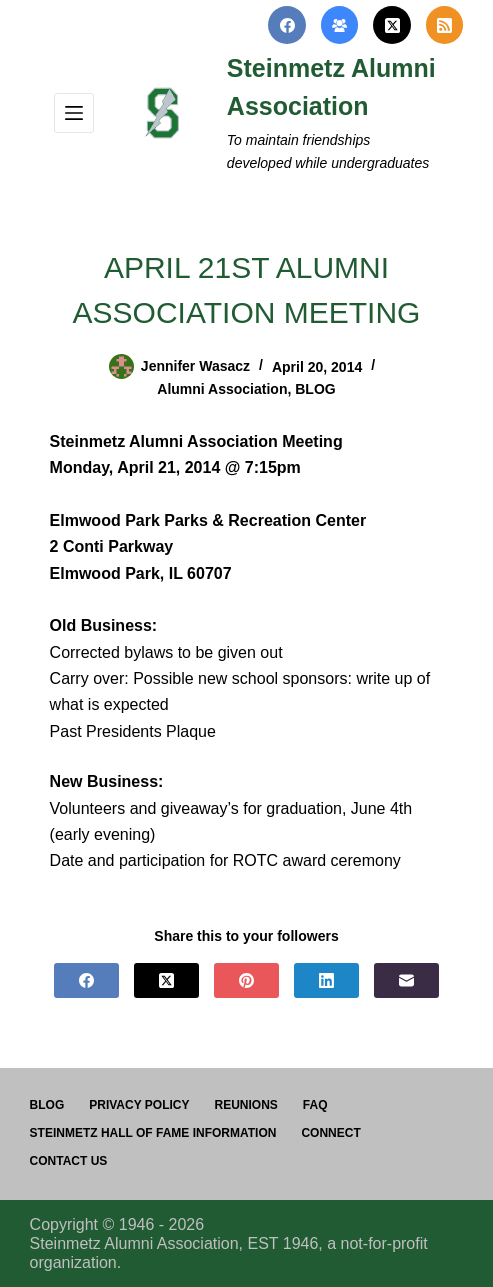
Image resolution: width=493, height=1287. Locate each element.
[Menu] (74, 113)
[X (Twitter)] (392, 25)
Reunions (246, 1105)
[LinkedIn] (326, 980)
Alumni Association (222, 389)
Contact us (69, 1161)
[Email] (406, 980)
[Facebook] (287, 25)
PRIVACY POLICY (139, 1105)
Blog (47, 1105)
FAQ (315, 1105)
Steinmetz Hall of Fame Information (153, 1133)
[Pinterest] (246, 980)
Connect (330, 1133)
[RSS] (445, 25)
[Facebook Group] (340, 25)
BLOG (315, 389)
